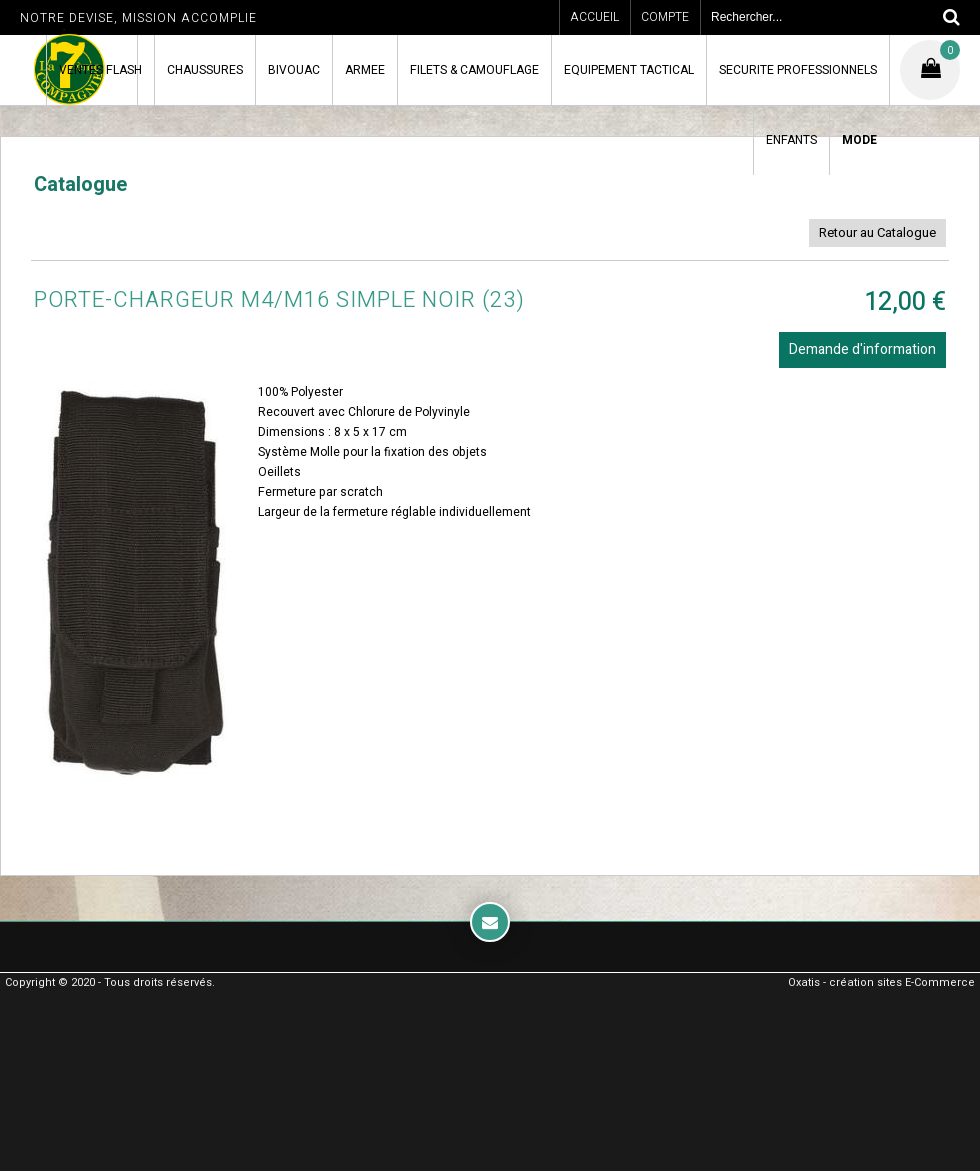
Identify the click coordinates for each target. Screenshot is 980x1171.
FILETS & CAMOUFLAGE (474, 70)
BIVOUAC (294, 70)
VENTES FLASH (100, 70)
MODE (859, 140)
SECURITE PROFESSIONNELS (798, 70)
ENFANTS (791, 140)
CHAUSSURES (205, 70)
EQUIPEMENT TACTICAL (629, 70)
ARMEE (365, 70)
